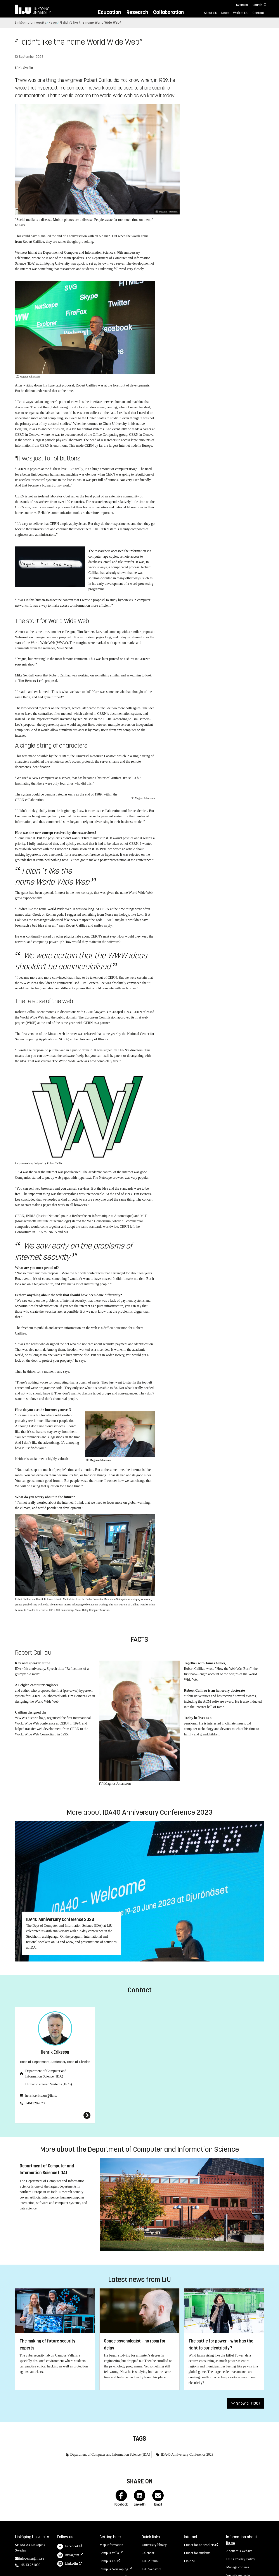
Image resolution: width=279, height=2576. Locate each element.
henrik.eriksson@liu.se (41, 2095)
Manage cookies (237, 2567)
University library (154, 2545)
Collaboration (168, 12)
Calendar (148, 2553)
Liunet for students (197, 2553)
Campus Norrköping (113, 2569)
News (225, 13)
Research (137, 12)
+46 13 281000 (29, 2565)
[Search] (257, 4)
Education (109, 12)
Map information (111, 2545)
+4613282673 (35, 2103)
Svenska (242, 5)
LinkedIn (67, 2564)
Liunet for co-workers (199, 2545)
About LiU (210, 13)
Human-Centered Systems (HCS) (48, 2084)
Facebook (68, 2547)
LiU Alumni (150, 2561)
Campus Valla (109, 2553)
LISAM (189, 2561)
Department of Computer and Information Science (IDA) (45, 2073)
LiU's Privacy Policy (240, 2559)
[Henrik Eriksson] (55, 2115)
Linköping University (30, 23)
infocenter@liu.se (31, 2558)
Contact (258, 13)
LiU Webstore (151, 2569)
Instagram (68, 2555)
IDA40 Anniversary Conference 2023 (186, 2454)
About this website (239, 2551)
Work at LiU (240, 13)
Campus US (107, 2561)
